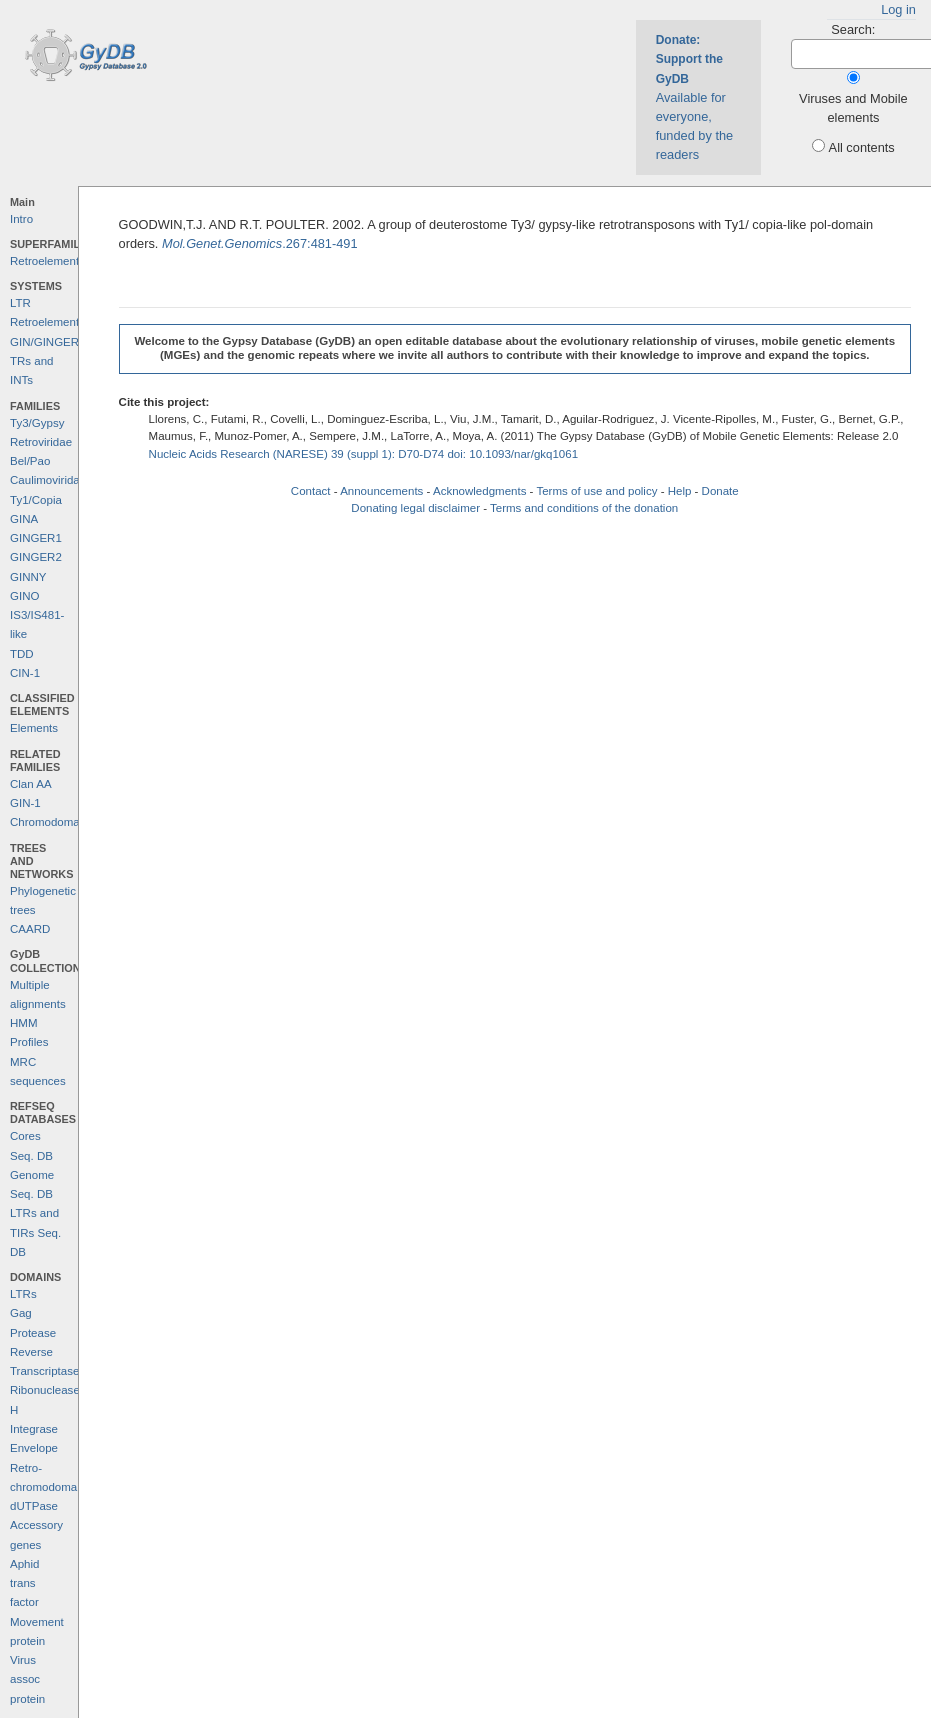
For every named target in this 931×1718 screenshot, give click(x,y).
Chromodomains (52, 822)
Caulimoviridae (48, 480)
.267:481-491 (260, 243)
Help (680, 491)
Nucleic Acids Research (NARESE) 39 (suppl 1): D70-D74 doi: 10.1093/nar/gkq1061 (364, 454)
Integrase (34, 1429)
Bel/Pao (30, 461)
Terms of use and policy (596, 491)
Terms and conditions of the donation (584, 508)
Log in (898, 9)
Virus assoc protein (27, 1679)
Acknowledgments (479, 491)
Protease (33, 1333)
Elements (34, 728)
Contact (311, 491)
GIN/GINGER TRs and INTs (44, 361)
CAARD (30, 929)
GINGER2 (36, 557)
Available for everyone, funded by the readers (695, 97)
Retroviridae (41, 442)
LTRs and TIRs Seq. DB (35, 1232)
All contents (862, 147)
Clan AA (31, 784)
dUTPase (34, 1506)
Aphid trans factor (24, 1583)
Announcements (381, 491)
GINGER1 (36, 538)
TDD (22, 654)
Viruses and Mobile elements (853, 108)
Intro (21, 219)
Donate (720, 491)
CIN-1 (25, 673)
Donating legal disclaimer (415, 508)
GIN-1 (25, 803)
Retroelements (47, 261)
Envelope (34, 1448)
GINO (24, 596)
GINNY (28, 577)
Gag (21, 1313)
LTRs (23, 1294)
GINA (24, 519)
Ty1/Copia (36, 500)
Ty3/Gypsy (37, 423)
